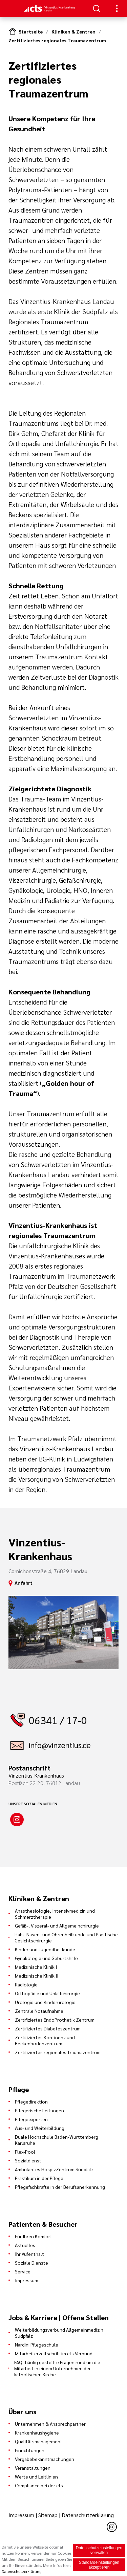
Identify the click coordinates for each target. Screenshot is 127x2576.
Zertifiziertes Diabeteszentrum (48, 2028)
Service (22, 2271)
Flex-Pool (25, 2152)
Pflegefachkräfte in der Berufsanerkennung (60, 2187)
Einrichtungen (29, 2450)
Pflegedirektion (31, 2101)
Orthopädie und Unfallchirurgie (47, 1993)
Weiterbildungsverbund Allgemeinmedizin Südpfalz (59, 2333)
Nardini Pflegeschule (36, 2344)
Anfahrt (24, 1583)
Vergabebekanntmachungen (44, 2459)
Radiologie (26, 1984)
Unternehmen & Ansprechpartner (50, 2424)
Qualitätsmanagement (38, 2441)
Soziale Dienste (31, 2263)
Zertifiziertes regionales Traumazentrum (57, 40)
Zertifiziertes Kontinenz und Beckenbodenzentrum (45, 2040)
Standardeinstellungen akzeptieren (99, 2565)
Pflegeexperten (31, 2119)
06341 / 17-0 (58, 1719)
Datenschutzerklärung (88, 2514)
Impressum (26, 2280)
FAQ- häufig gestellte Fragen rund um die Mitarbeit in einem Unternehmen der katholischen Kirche (57, 2368)
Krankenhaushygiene (37, 2432)
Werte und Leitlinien (36, 2476)
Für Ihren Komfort (33, 2236)
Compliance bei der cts (39, 2485)
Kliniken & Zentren (73, 31)
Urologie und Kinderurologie (45, 2002)
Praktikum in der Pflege (39, 2178)
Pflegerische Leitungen (39, 2110)
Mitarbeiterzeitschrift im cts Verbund (53, 2353)
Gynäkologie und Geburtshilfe (46, 1958)
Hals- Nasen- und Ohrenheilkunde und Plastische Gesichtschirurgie (66, 1937)
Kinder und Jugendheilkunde (45, 1949)
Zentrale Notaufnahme (39, 2011)
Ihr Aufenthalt (29, 2254)
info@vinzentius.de (60, 1745)
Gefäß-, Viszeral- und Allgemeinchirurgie (57, 1925)
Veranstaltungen (32, 2468)
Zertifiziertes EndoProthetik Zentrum (54, 2020)
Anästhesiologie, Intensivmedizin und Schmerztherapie (55, 1914)
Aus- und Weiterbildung (39, 2128)
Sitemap (48, 2514)
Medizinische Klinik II (36, 1976)
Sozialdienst (28, 2160)
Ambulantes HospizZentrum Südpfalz (54, 2169)
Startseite (31, 31)
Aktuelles (25, 2245)
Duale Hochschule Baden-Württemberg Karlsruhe (56, 2140)
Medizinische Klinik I (36, 1967)
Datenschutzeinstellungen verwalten (99, 2550)
